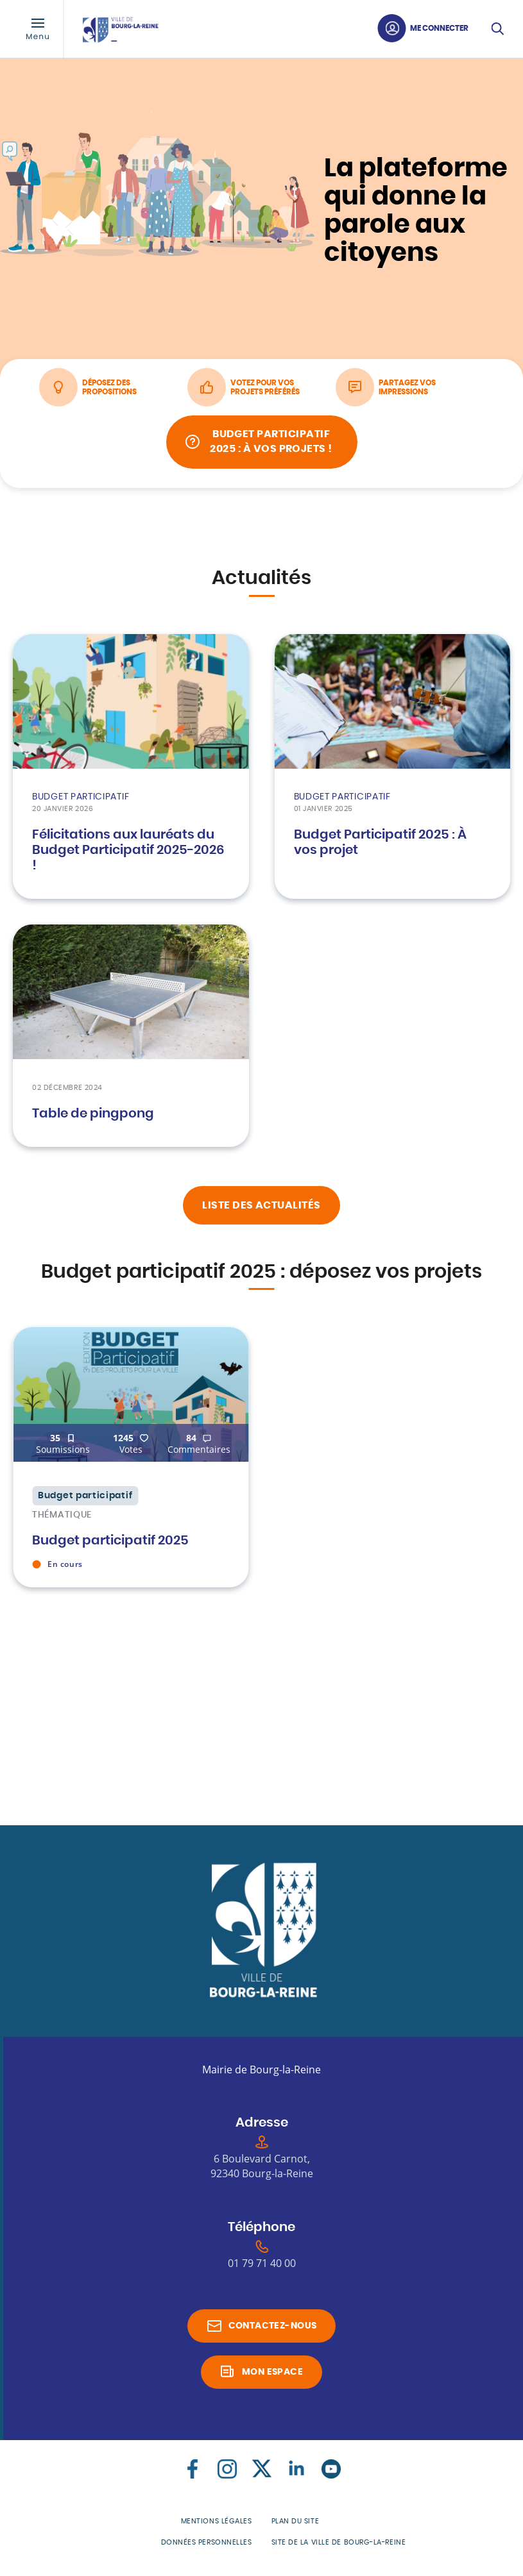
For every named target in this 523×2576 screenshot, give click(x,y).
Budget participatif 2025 (110, 1544)
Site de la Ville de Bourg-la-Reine (338, 2546)
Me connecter (439, 28)
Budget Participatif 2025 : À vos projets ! (272, 446)
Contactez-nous (272, 2329)
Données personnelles (206, 2546)
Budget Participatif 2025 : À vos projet (380, 847)
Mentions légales (216, 2525)
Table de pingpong (93, 1118)
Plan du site (295, 2525)
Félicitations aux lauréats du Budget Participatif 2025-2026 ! (128, 854)
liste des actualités (261, 1209)
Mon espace (272, 2375)
